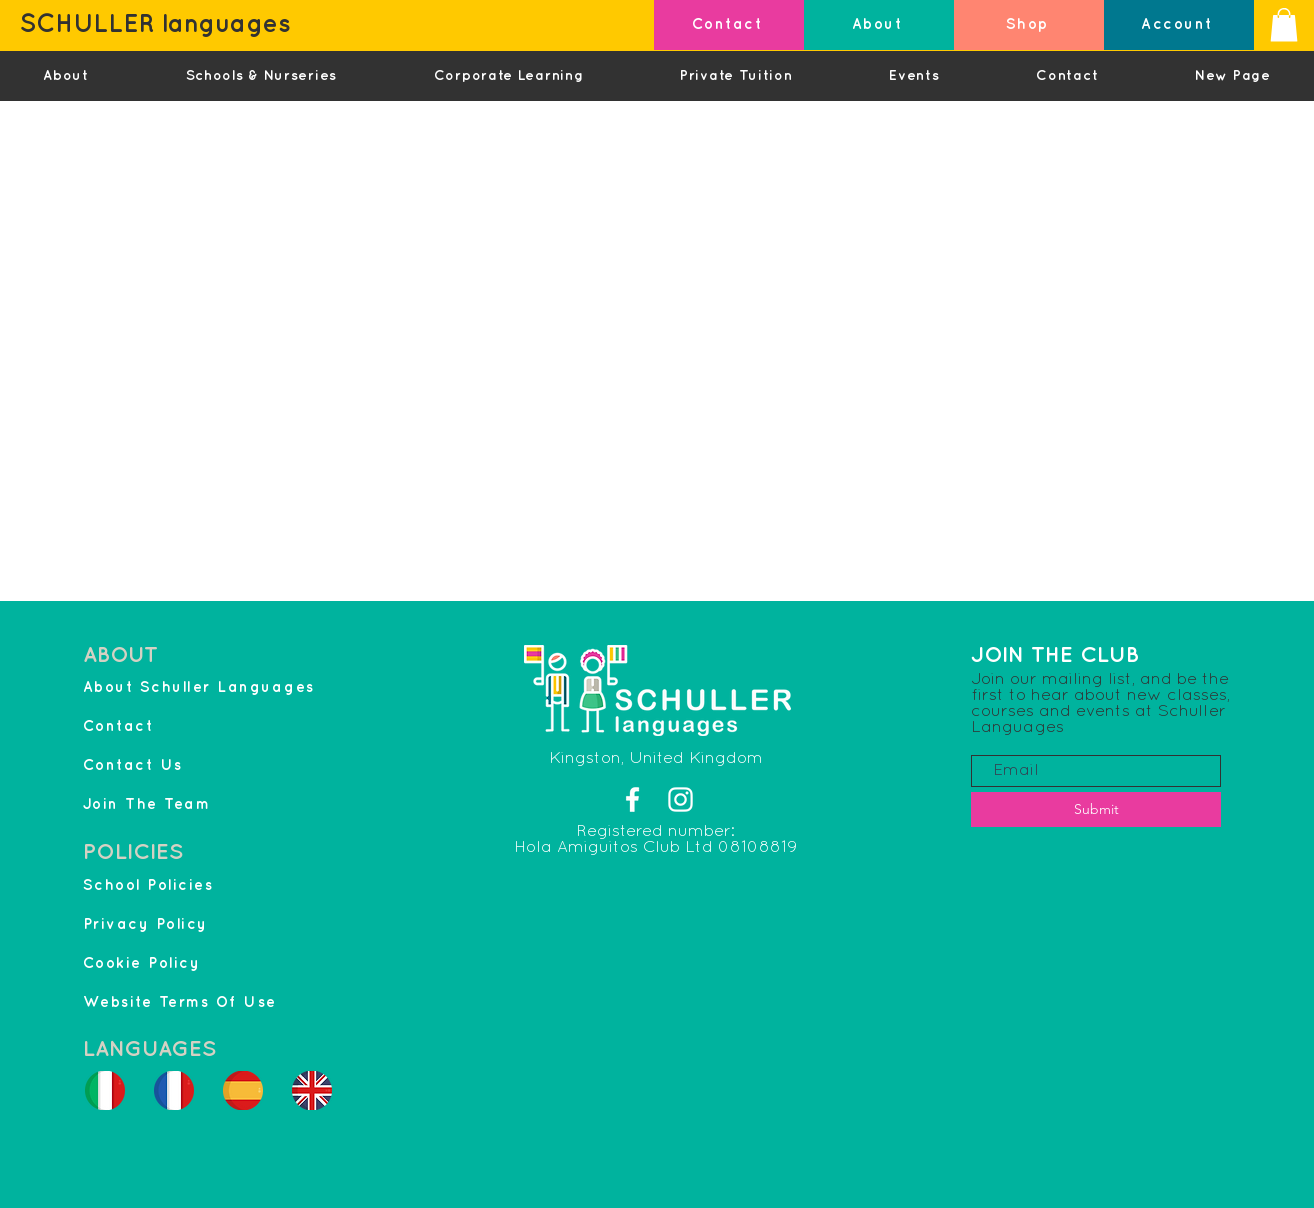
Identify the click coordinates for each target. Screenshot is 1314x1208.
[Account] (1179, 25)
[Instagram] (680, 799)
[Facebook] (632, 799)
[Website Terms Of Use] (231, 1002)
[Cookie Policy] (174, 963)
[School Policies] (174, 885)
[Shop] (1029, 25)
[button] (1284, 24)
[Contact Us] (174, 765)
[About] (879, 25)
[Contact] (729, 25)
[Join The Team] (174, 804)
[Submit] (1096, 809)
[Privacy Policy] (174, 924)
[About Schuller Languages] (231, 687)
